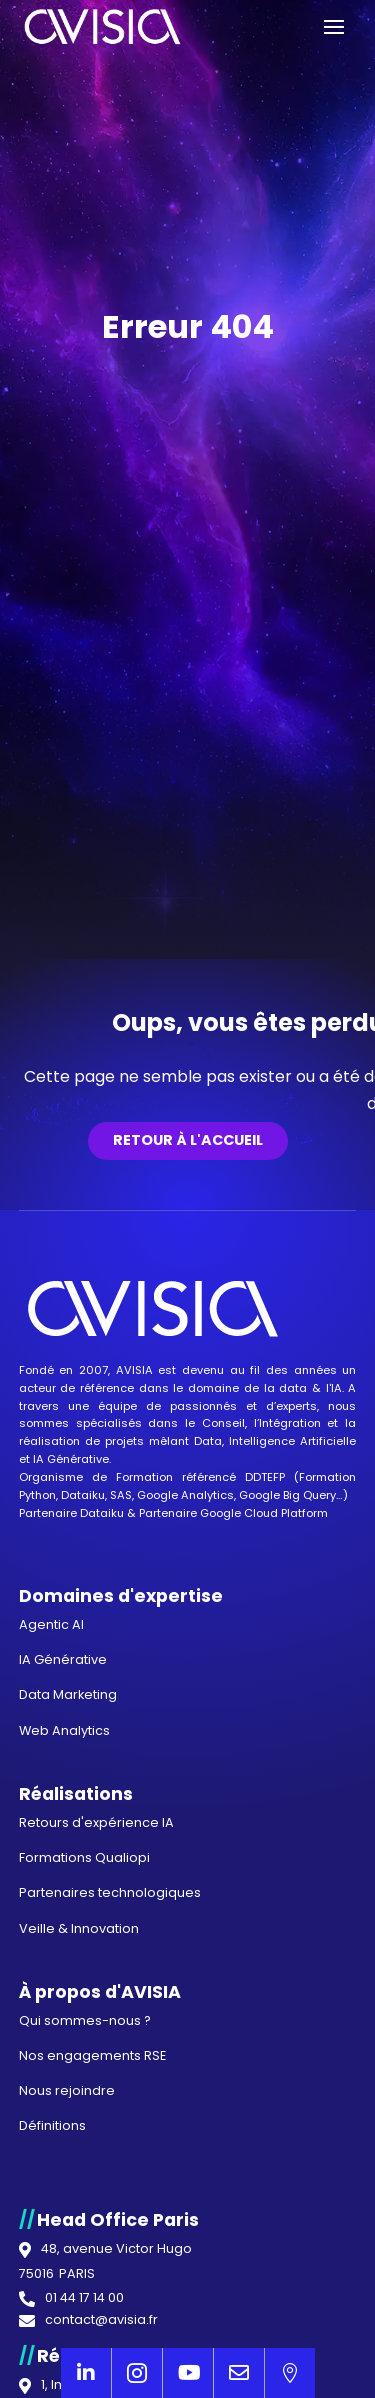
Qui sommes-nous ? (85, 2020)
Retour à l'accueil (188, 1140)
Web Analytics (64, 1730)
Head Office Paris (118, 2220)
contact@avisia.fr (101, 2320)
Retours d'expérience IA (96, 1822)
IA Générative (71, 1459)
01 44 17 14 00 (84, 2298)
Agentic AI (51, 1624)
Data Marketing (68, 1694)
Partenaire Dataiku (71, 1513)
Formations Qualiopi (84, 1857)
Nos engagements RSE (92, 2055)
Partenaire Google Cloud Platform (233, 1513)
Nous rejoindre (67, 2090)
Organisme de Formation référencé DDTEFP (157, 1477)
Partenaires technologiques (110, 1892)
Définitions (52, 2125)
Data (208, 1441)
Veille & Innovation (79, 1928)
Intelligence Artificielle (292, 1441)
